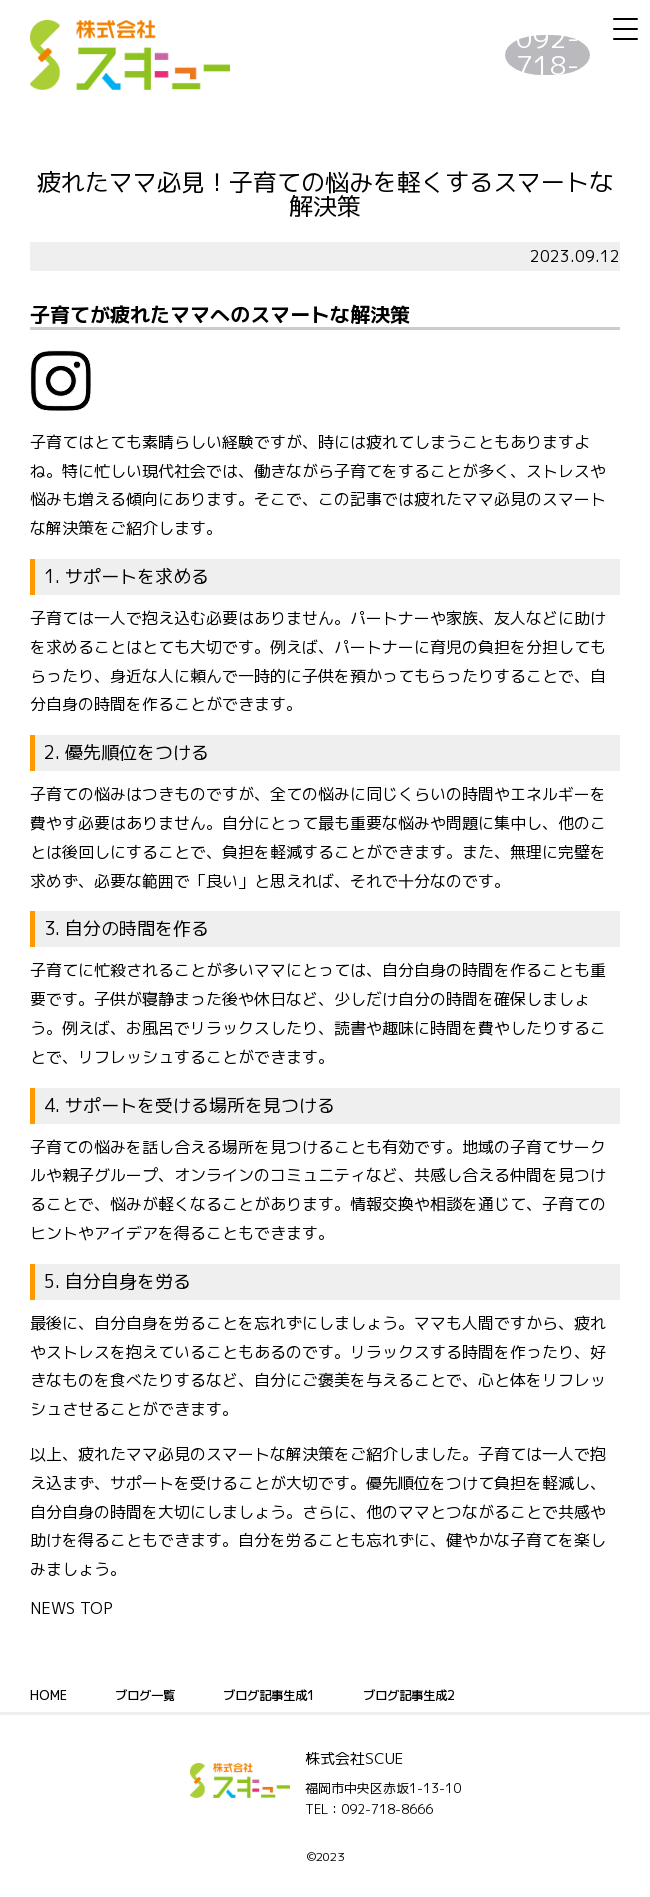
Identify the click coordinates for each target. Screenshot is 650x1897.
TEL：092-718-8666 (369, 1809)
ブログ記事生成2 (444, 1695)
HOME (50, 1695)
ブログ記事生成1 (289, 1695)
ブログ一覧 (153, 1695)
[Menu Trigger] (625, 29)
